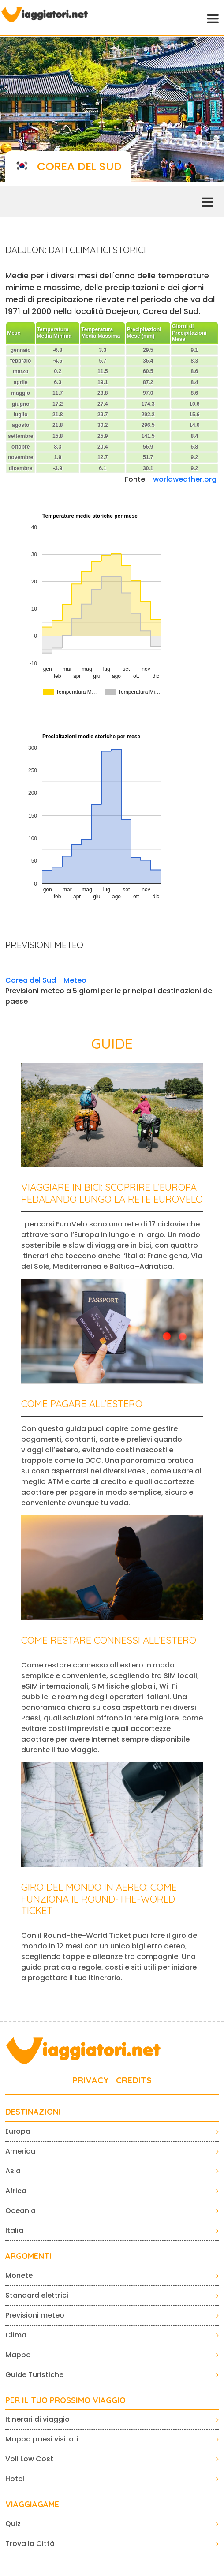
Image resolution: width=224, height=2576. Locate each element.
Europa (17, 2131)
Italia (14, 2230)
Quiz (13, 2524)
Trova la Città (30, 2544)
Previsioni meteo (34, 2315)
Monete (19, 2275)
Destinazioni (33, 2112)
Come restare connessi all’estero (108, 1640)
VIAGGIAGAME (32, 2504)
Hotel (14, 2479)
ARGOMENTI (28, 2256)
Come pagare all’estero (81, 1404)
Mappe (17, 2355)
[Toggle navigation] (212, 17)
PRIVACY (90, 2080)
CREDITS (134, 2080)
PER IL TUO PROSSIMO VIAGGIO (65, 2400)
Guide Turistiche (34, 2375)
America (20, 2151)
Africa (15, 2191)
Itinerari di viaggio (37, 2419)
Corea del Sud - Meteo (45, 980)
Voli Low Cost (29, 2459)
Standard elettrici (36, 2295)
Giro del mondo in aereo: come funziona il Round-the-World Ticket (99, 1899)
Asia (13, 2171)
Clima (15, 2335)
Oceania (20, 2211)
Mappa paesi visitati (41, 2439)
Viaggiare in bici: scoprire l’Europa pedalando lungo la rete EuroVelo (112, 1193)
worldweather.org (185, 479)
